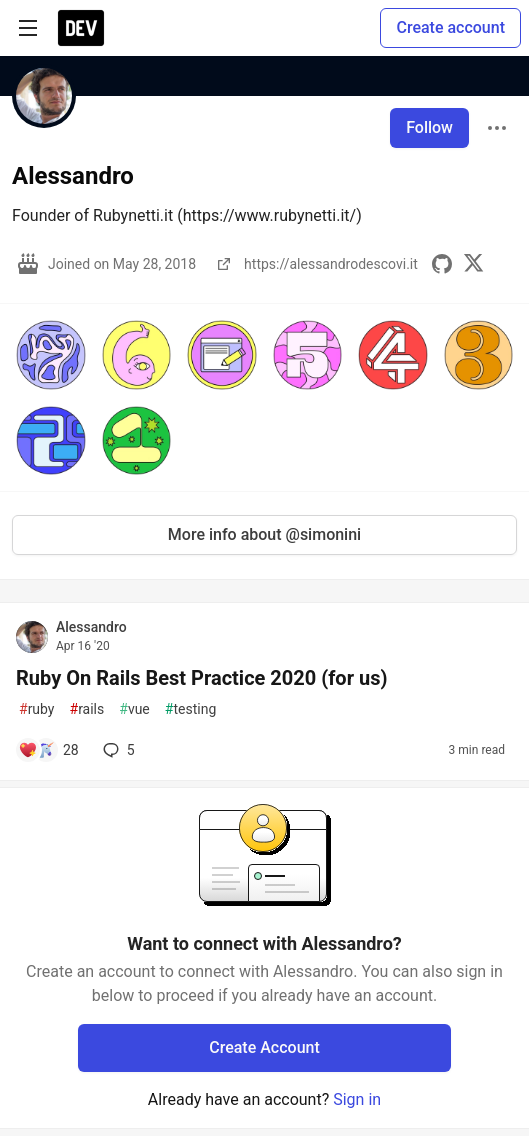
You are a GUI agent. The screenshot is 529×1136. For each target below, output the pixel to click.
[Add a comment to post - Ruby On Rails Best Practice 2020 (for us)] (48, 750)
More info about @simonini (264, 534)
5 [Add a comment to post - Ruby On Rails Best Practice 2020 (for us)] (117, 750)
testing (190, 709)
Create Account (264, 1047)
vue (134, 709)
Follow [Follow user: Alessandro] (429, 127)
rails (87, 709)
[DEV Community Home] (81, 28)
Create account (450, 27)
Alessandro (91, 627)
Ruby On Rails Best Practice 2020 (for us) (201, 678)
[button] (51, 355)
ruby (37, 709)
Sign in (357, 1099)
